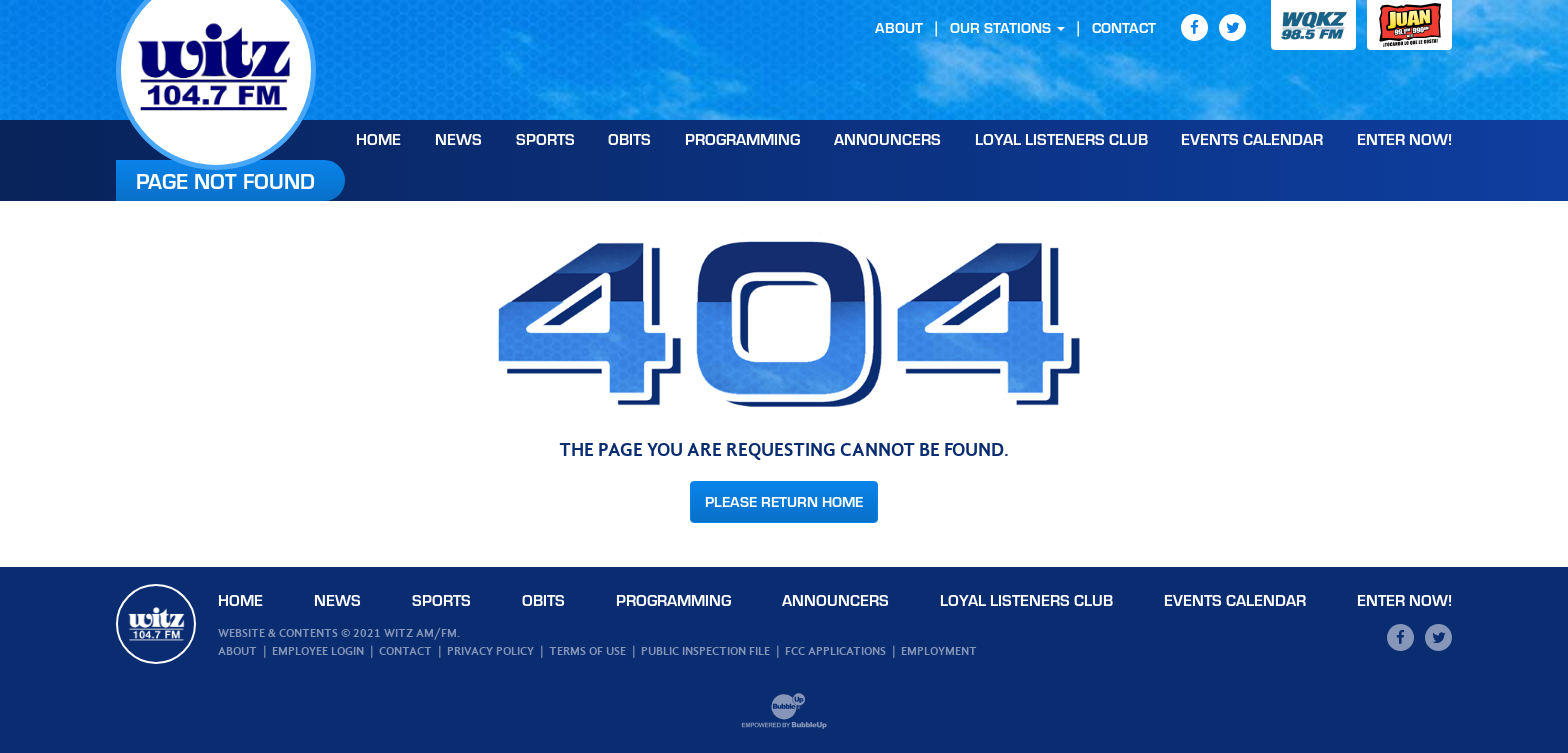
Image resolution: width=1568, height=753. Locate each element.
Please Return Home (784, 501)
